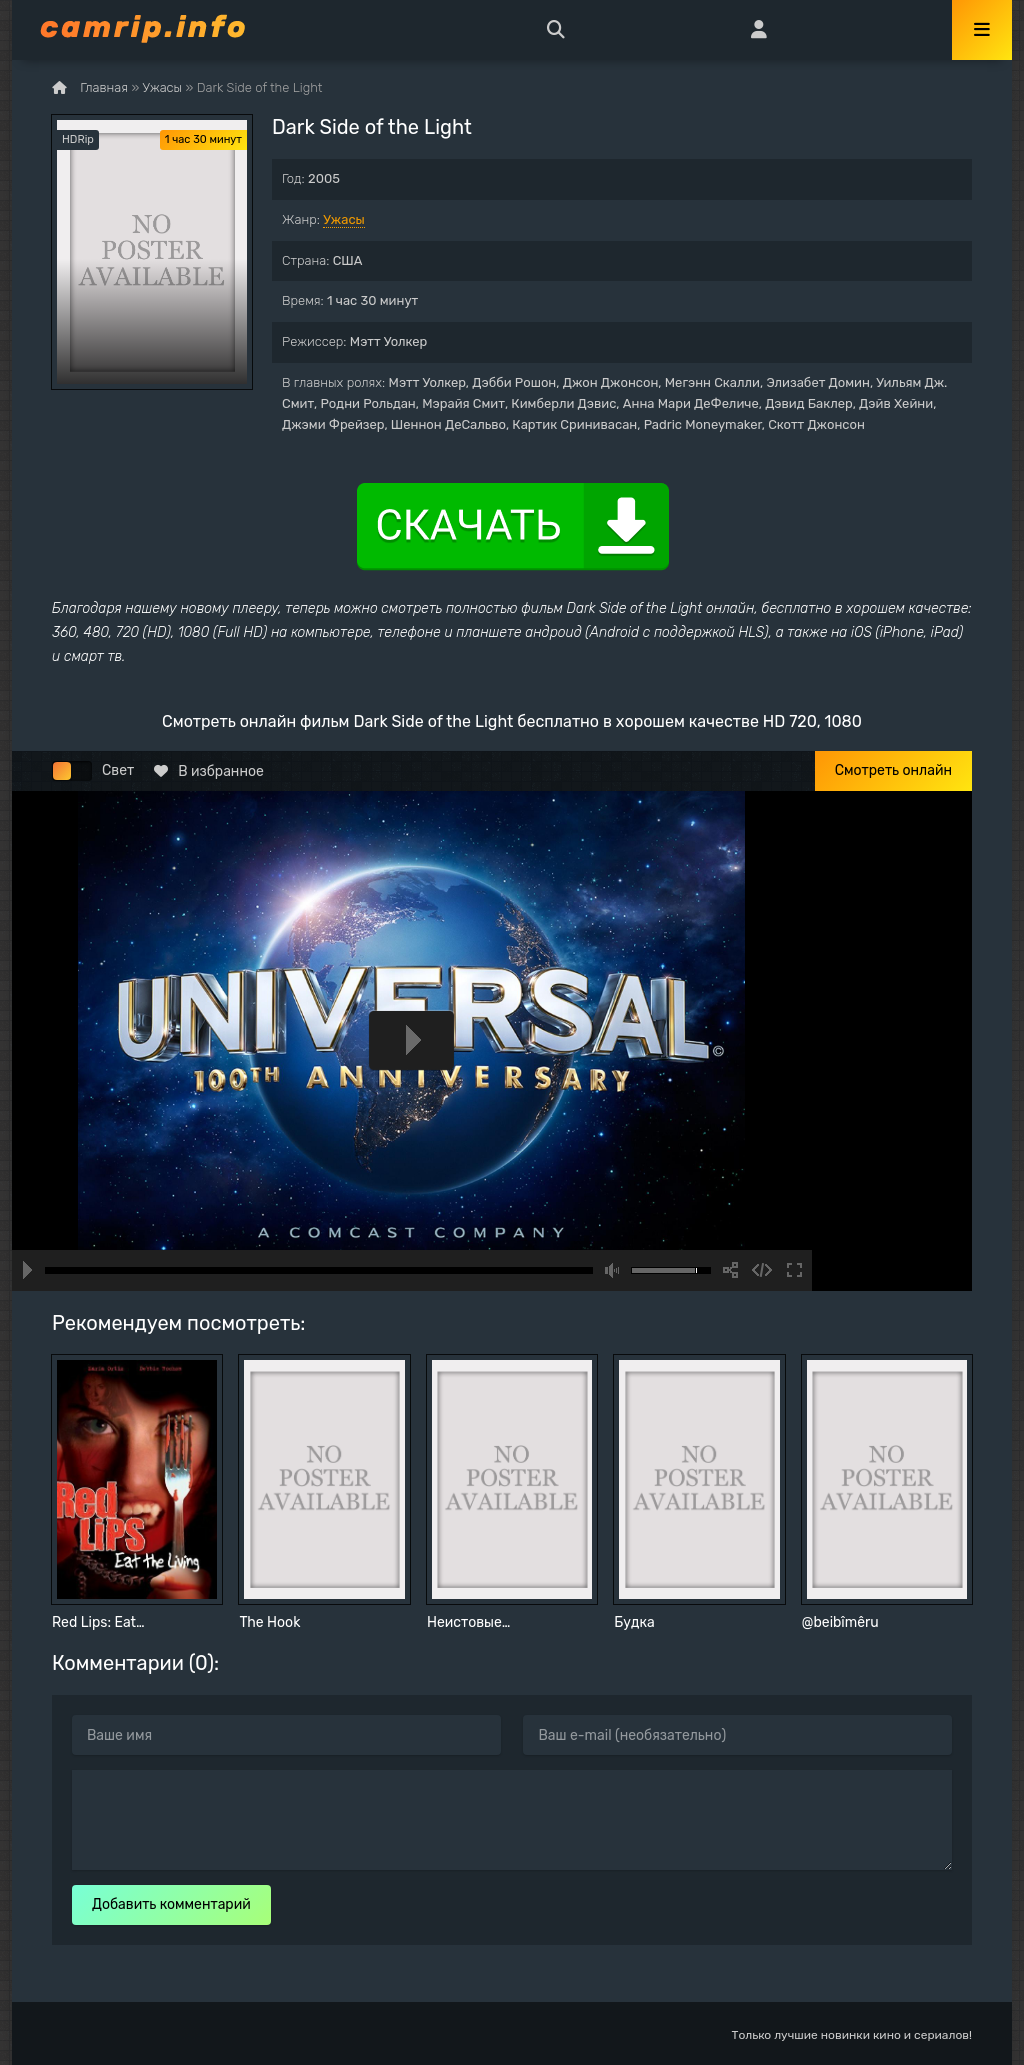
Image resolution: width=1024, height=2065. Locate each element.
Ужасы (344, 219)
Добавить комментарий (171, 1904)
